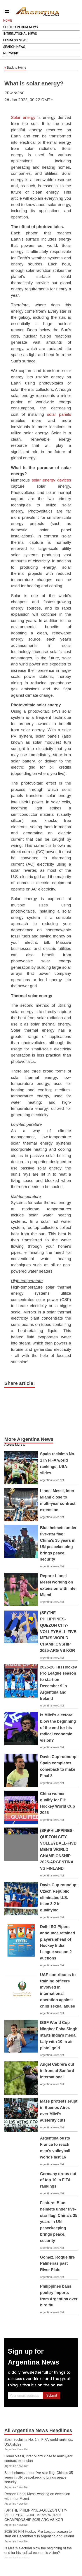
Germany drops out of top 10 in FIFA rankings (58, 2180)
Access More (13, 1444)
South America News (20, 27)
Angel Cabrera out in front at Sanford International (57, 2070)
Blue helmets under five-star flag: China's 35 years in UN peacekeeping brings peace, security (38, 2477)
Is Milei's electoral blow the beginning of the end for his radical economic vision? (58, 1727)
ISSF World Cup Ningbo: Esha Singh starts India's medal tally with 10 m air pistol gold (58, 2035)
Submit (51, 2395)
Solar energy (23, 117)
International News (20, 34)
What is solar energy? (33, 83)
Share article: (19, 1383)
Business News (15, 40)
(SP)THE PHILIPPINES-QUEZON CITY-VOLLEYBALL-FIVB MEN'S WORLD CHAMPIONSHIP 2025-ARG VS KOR (58, 1632)
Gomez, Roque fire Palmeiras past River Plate (57, 2263)
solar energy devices (51, 480)
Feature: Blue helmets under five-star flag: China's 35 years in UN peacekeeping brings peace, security (58, 2222)
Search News (14, 47)
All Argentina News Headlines (38, 2430)
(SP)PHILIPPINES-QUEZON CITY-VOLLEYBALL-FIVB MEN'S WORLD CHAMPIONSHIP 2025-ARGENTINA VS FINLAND (58, 1849)
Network (10, 53)
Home (7, 21)
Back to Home (15, 68)
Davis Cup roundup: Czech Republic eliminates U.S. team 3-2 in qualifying (59, 1897)
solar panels (59, 414)
